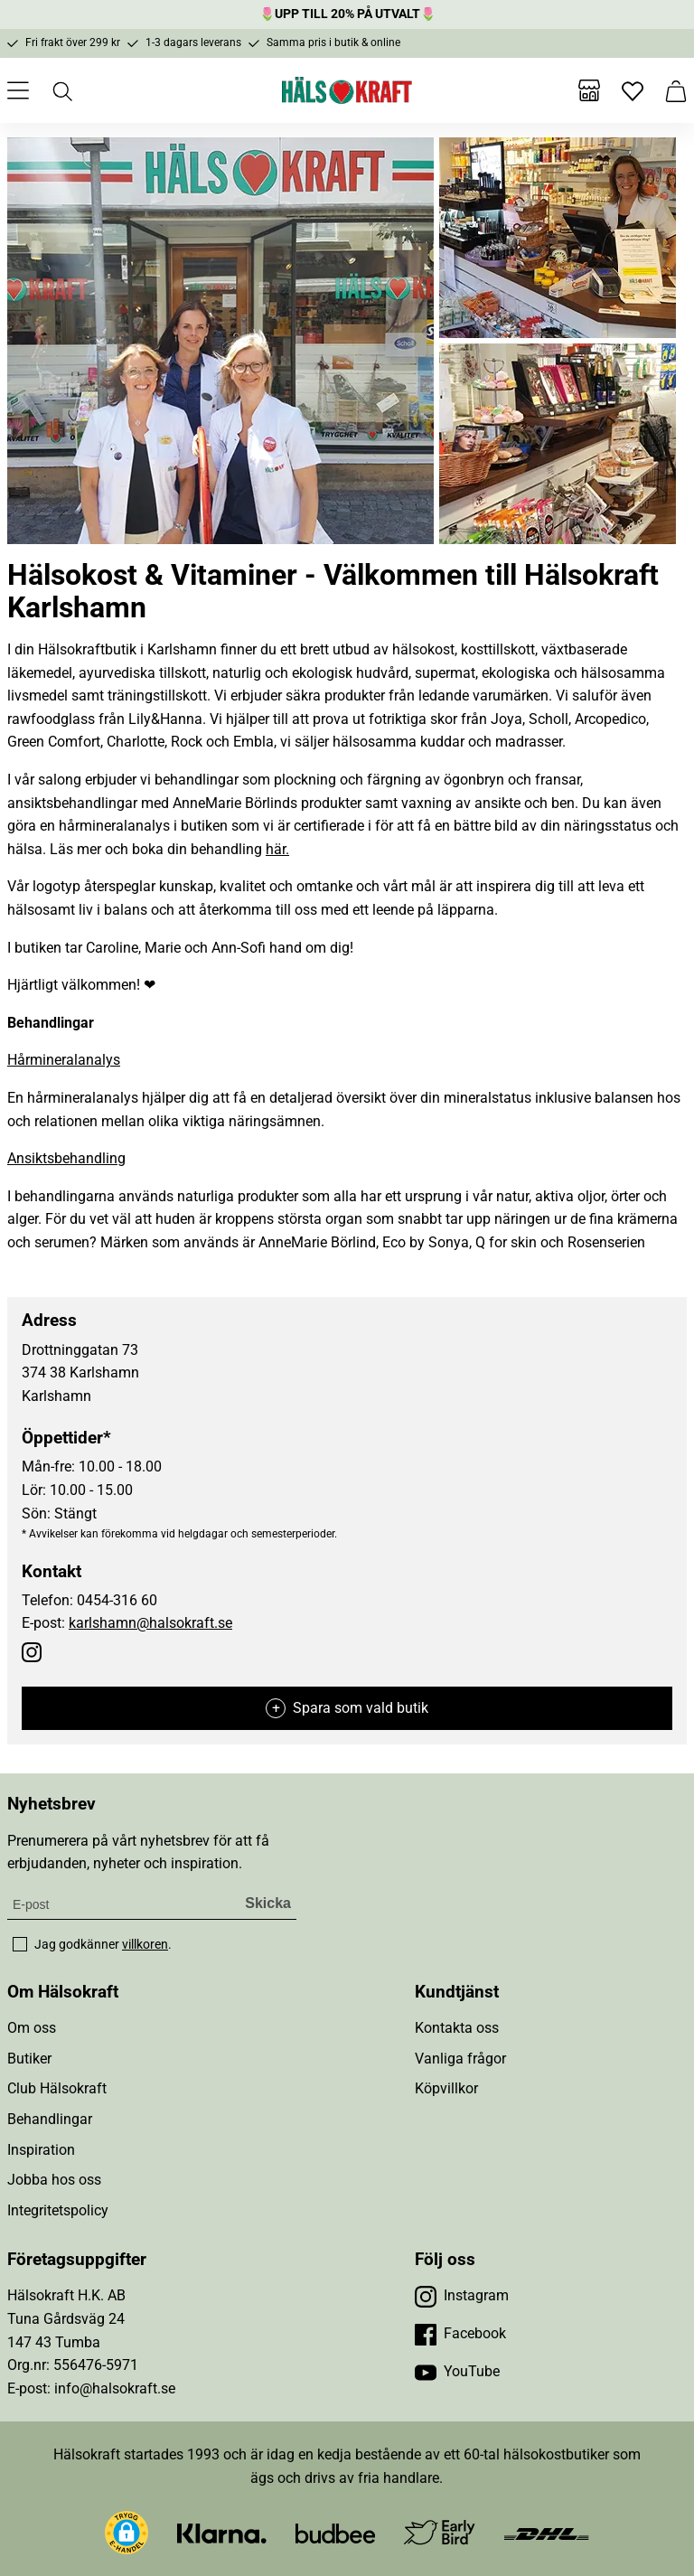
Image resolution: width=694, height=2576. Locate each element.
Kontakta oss (457, 2027)
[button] (126, 2532)
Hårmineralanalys (63, 1059)
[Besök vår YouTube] (457, 2371)
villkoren (145, 1944)
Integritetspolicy (57, 2210)
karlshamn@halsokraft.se (150, 1622)
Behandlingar (49, 2119)
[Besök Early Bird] (439, 2532)
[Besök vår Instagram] (462, 2296)
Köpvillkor (446, 2088)
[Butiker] (589, 90)
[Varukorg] (676, 90)
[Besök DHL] (546, 2533)
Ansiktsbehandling (66, 1158)
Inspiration (41, 2149)
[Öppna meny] (18, 90)
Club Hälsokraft (57, 2088)
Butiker (29, 2058)
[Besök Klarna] (222, 2533)
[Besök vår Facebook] (460, 2334)
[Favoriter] (632, 90)
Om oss (31, 2027)
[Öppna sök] (61, 90)
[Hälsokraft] (347, 90)
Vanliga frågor (460, 2058)
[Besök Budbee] (335, 2533)
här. (277, 849)
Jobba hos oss (54, 2179)
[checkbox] (20, 1944)
